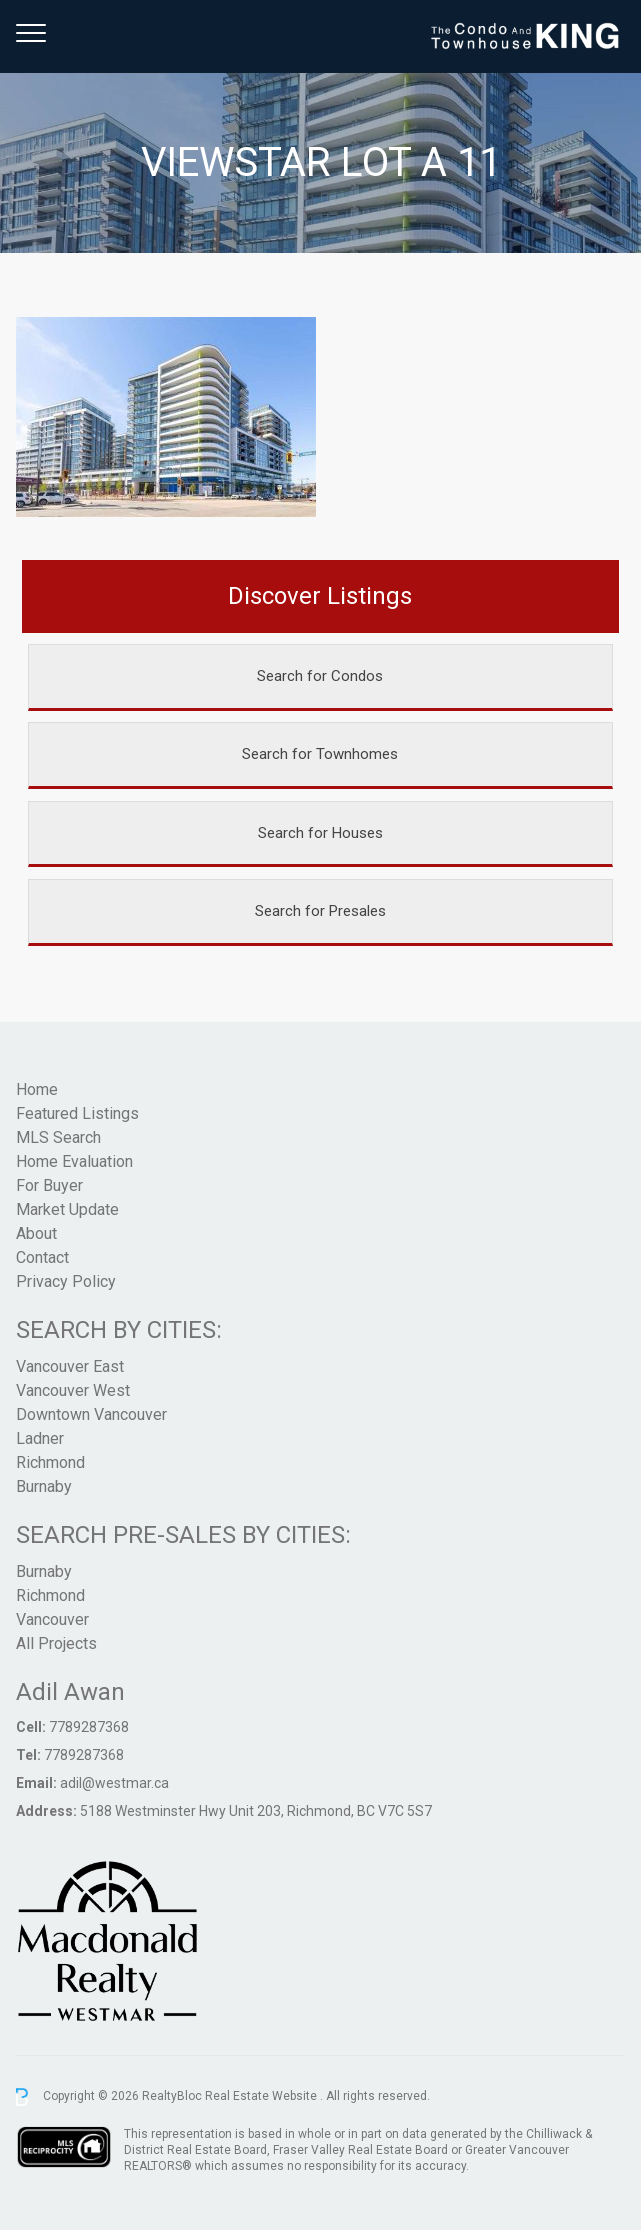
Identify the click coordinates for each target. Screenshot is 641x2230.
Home (37, 1089)
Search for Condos (320, 676)
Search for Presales (320, 911)
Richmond (50, 1462)
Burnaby (44, 1486)
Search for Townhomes (320, 754)
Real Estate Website (262, 2096)
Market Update (67, 1209)
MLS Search (58, 1137)
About (36, 1233)
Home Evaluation (74, 1161)
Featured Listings (77, 1113)
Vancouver (52, 1619)
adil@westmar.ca (114, 1783)
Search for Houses (320, 833)
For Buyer (49, 1185)
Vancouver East (70, 1366)
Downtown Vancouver (91, 1414)
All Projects (56, 1643)
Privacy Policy (66, 1281)
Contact (42, 1257)
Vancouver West (73, 1390)
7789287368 (89, 1727)
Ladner (40, 1438)
